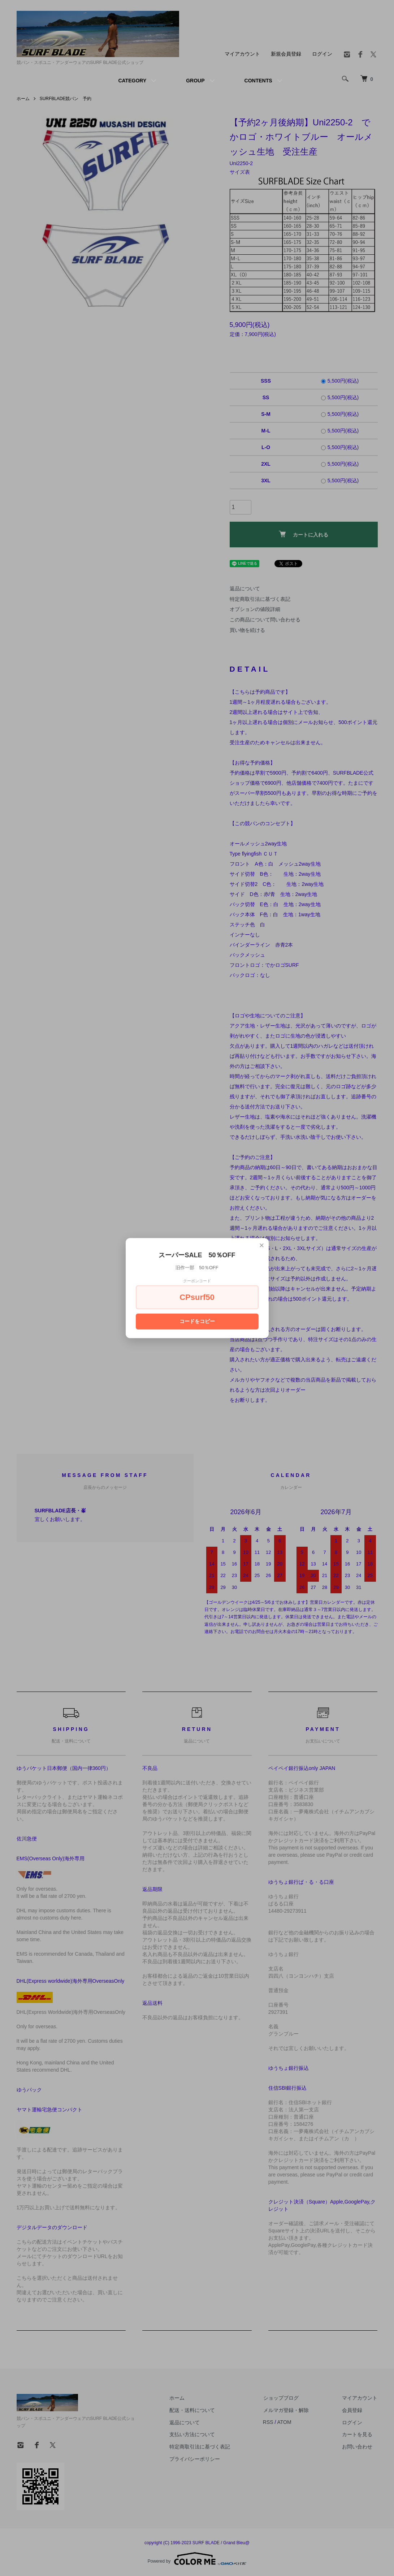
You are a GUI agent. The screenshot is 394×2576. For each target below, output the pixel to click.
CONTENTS (258, 80)
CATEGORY (132, 80)
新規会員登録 (286, 54)
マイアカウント (242, 54)
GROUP (195, 80)
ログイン (322, 54)
